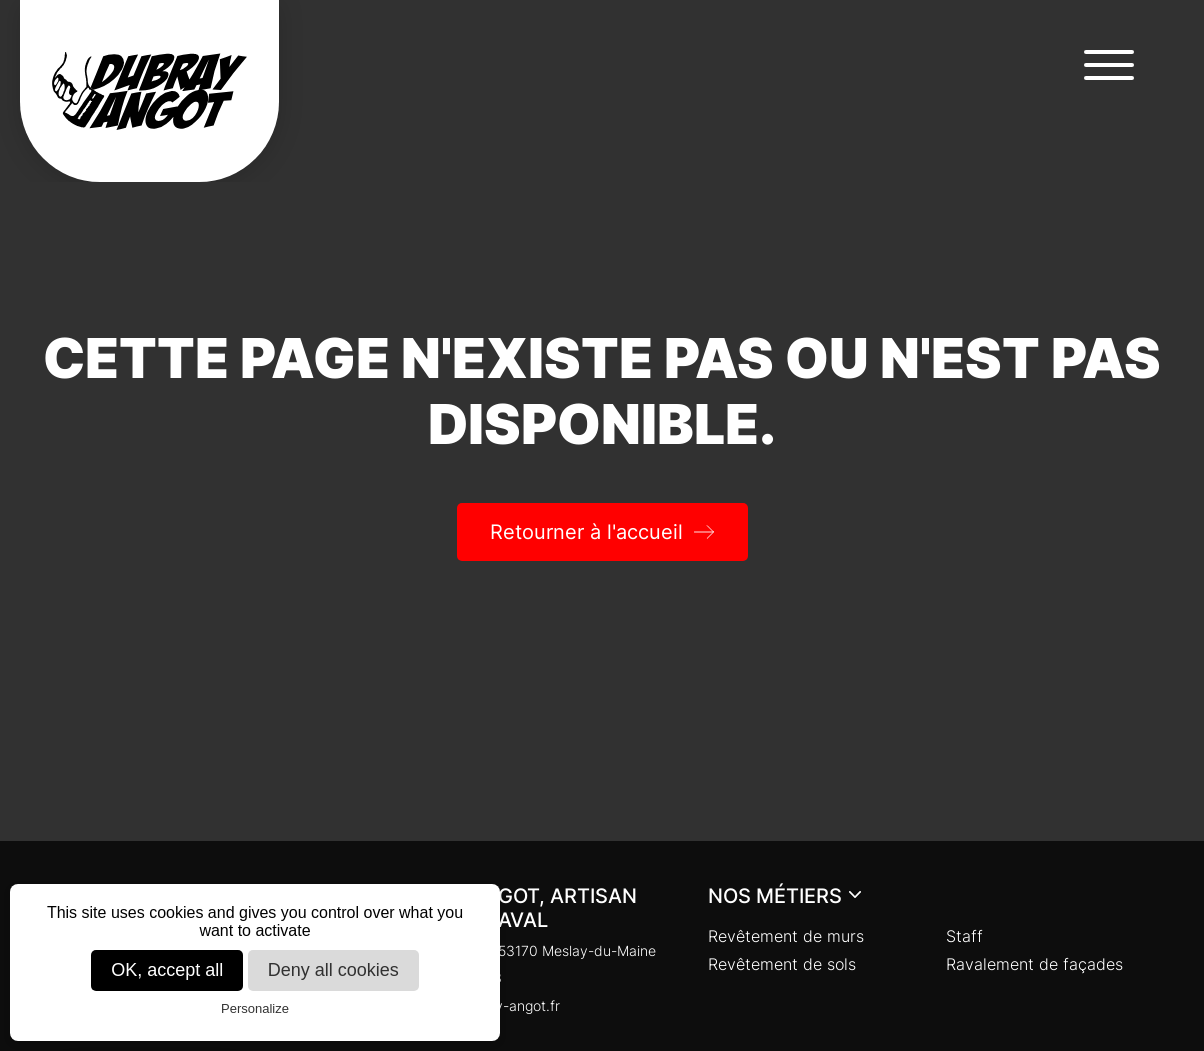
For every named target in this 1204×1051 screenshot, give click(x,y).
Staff (964, 936)
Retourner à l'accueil (586, 532)
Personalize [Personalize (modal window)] (255, 1008)
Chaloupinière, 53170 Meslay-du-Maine (517, 950)
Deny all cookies (333, 970)
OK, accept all (167, 970)
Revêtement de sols (782, 964)
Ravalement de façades (1034, 964)
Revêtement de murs (786, 936)
